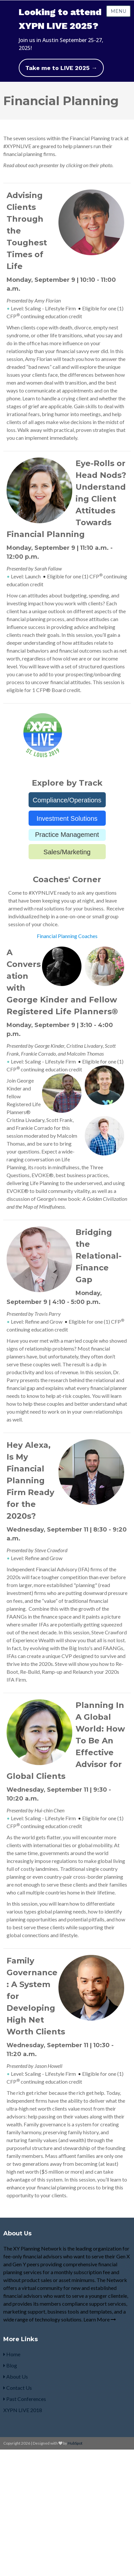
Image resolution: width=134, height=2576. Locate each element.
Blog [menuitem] (10, 2365)
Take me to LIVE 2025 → (61, 67)
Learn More (99, 2319)
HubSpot (75, 2443)
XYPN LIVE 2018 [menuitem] (22, 2410)
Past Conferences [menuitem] (24, 2399)
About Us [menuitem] (15, 2376)
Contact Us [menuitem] (17, 2388)
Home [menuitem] (11, 2354)
